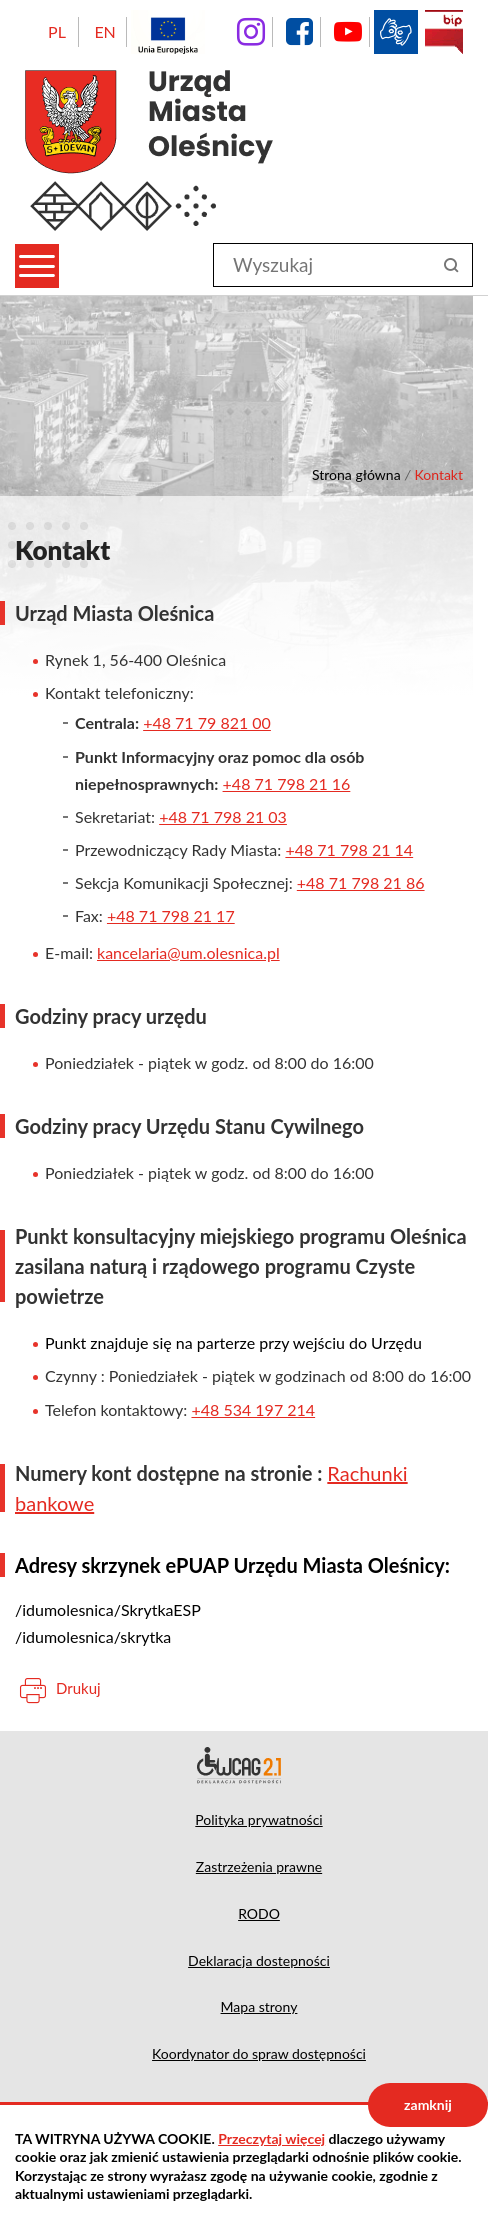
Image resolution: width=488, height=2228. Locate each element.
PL (57, 31)
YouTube (348, 32)
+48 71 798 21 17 (171, 915)
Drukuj (78, 1688)
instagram (251, 32)
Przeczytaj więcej (271, 2138)
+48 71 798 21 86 (361, 882)
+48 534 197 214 (253, 1409)
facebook (299, 32)
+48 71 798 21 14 (349, 849)
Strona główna (356, 474)
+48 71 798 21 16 (287, 783)
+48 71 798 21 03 (223, 816)
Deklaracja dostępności (244, 1765)
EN (104, 31)
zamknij (428, 2104)
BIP (444, 32)
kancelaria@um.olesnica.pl (188, 952)
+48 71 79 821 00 (207, 722)
